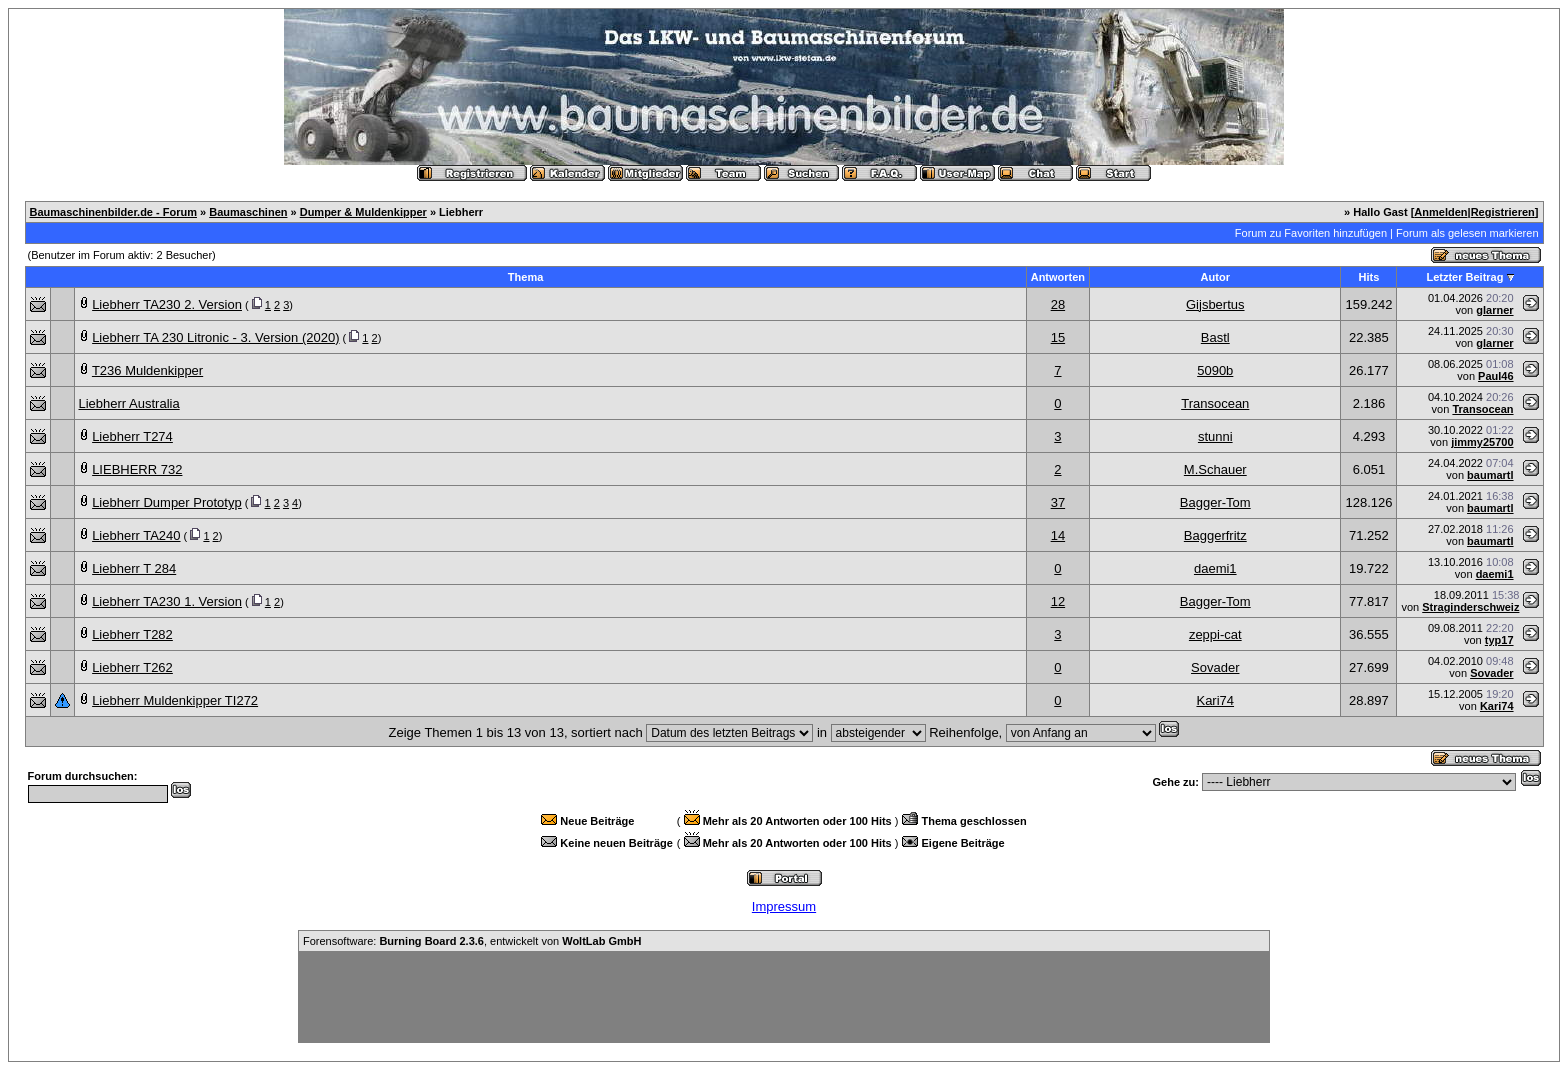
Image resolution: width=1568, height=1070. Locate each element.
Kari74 (1215, 700)
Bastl (1215, 337)
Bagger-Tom (1215, 502)
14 (1058, 535)
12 (1058, 601)
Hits (1369, 277)
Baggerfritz (1215, 535)
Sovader (1215, 667)
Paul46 (1495, 376)
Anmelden (1440, 212)
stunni (1215, 436)
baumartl (1490, 475)
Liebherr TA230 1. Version (167, 601)
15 (1058, 337)
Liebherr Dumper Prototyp (167, 502)
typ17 (1499, 640)
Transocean (1215, 403)
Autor (1215, 277)
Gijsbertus (1215, 304)
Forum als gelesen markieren (1467, 233)
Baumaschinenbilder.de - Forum (113, 212)
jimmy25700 (1482, 442)
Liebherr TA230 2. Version (167, 304)
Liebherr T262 (132, 667)
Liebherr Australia (129, 403)
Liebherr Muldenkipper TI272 (175, 700)
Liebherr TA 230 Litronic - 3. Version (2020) (215, 337)
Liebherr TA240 (136, 535)
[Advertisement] (784, 997)
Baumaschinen (248, 212)
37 (1058, 502)
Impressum (784, 906)
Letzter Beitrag (1464, 277)
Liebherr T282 (132, 634)
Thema (525, 277)
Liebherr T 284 (134, 568)
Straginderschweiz (1470, 607)
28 (1058, 304)
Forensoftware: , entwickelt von (472, 941)
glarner (1494, 310)
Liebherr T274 (132, 436)
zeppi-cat (1215, 634)
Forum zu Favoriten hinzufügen (1311, 233)
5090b (1215, 370)
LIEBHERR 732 (137, 469)
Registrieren (1503, 212)
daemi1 (1215, 568)
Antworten (1058, 277)
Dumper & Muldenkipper (363, 212)
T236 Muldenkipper (147, 370)
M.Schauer (1215, 469)
